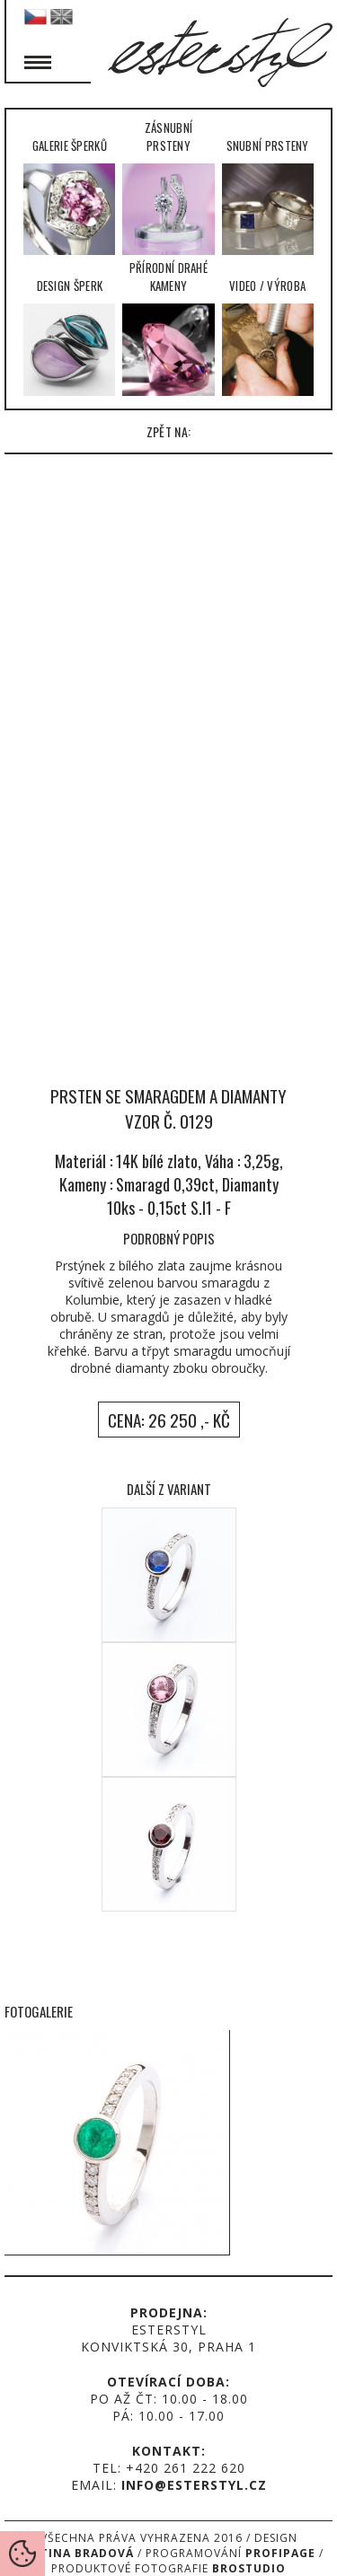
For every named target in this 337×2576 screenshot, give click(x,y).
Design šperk (69, 336)
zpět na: (168, 431)
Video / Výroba (268, 336)
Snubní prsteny (268, 195)
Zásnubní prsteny (168, 187)
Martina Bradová (73, 2553)
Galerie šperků (69, 195)
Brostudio (249, 2568)
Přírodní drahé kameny (168, 327)
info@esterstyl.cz (194, 2484)
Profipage (280, 2553)
